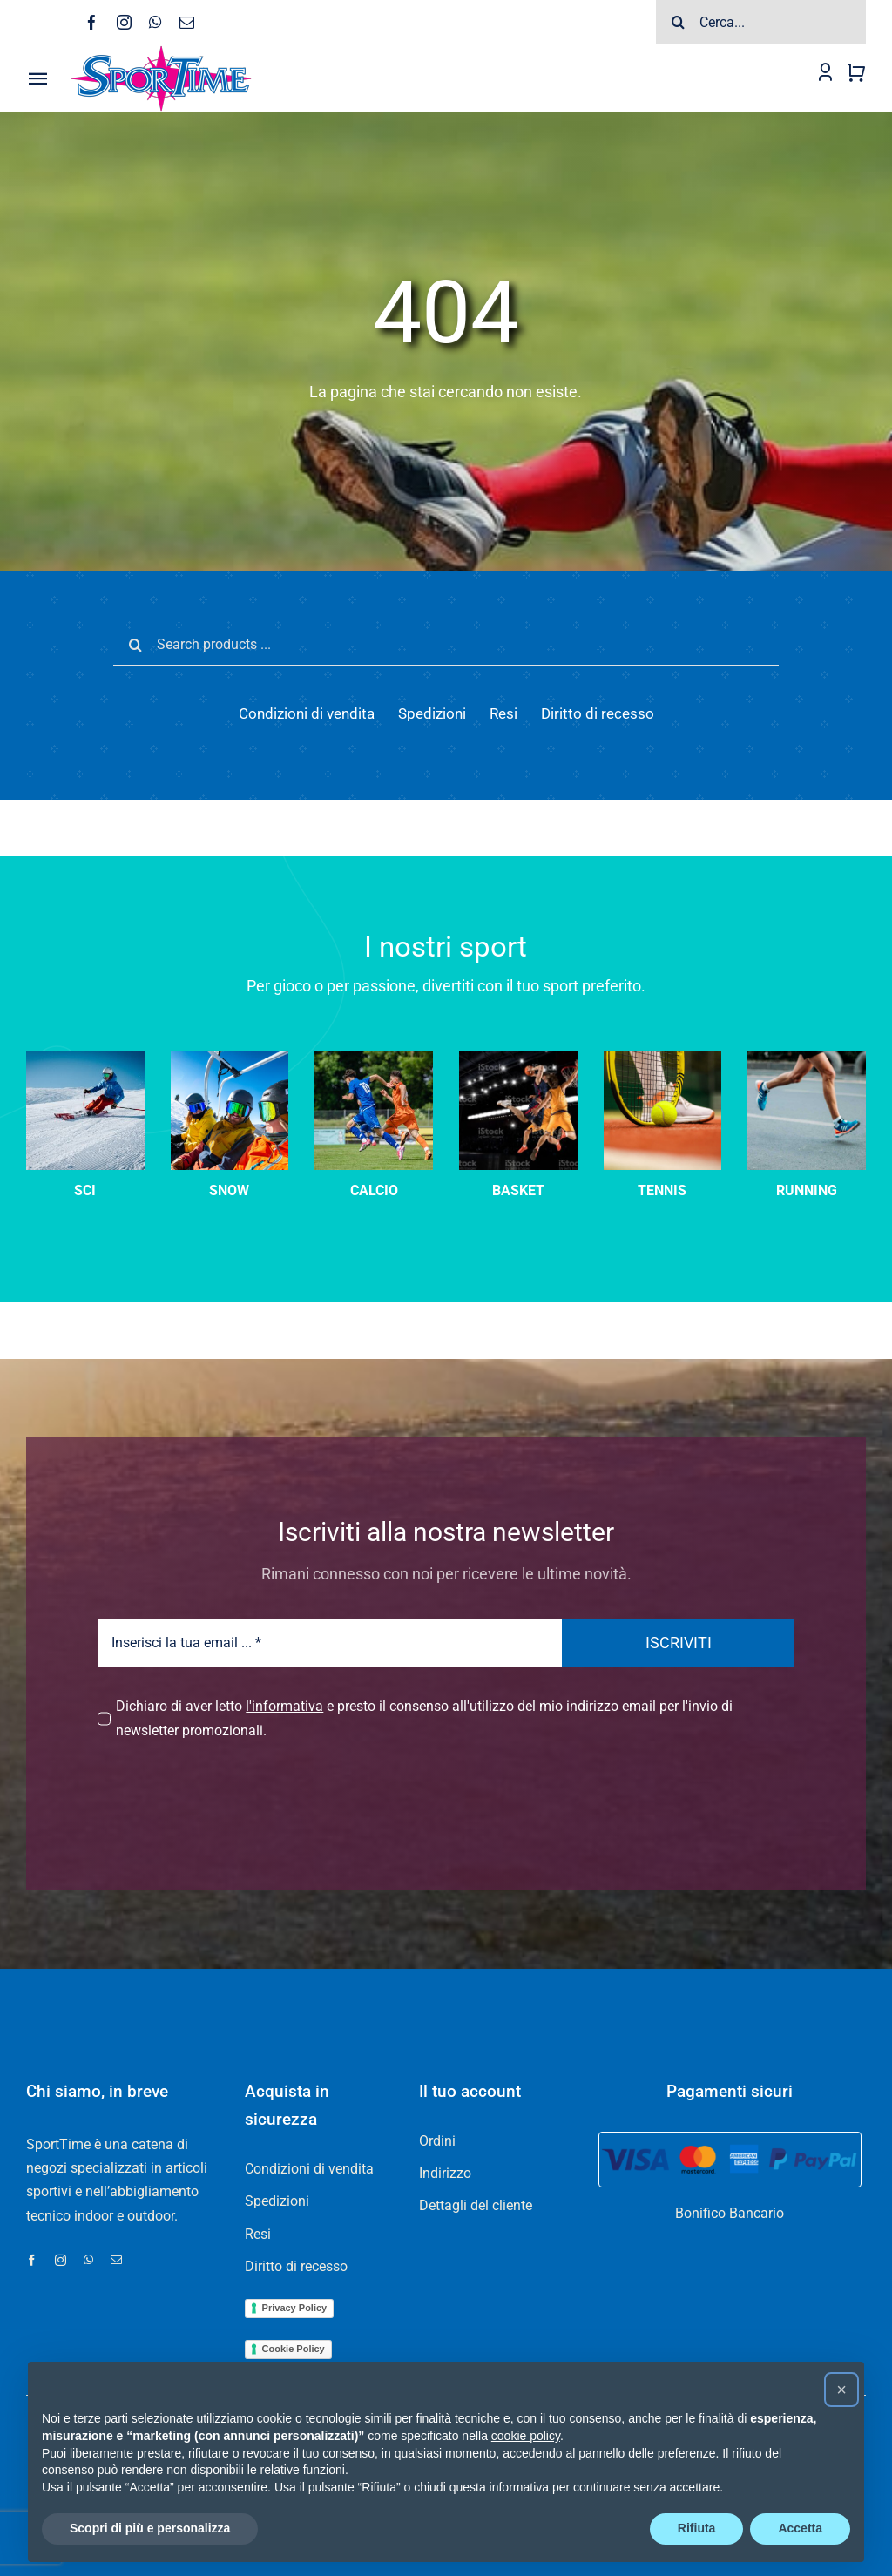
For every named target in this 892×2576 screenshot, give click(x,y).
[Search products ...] (446, 644)
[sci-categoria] (230, 1058)
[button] (841, 2390)
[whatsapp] (155, 22)
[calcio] (373, 1058)
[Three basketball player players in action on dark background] (518, 1058)
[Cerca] (677, 22)
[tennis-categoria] (663, 1058)
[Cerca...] (761, 22)
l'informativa (284, 1706)
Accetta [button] (800, 2528)
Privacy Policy (295, 2307)
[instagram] (124, 22)
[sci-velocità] (85, 1058)
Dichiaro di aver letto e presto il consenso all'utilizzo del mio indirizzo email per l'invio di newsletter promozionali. (424, 1718)
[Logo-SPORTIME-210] (161, 51)
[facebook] (91, 22)
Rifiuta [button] (697, 2528)
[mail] (186, 22)
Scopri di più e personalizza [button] (150, 2528)
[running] (806, 1058)
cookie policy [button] (525, 2436)
